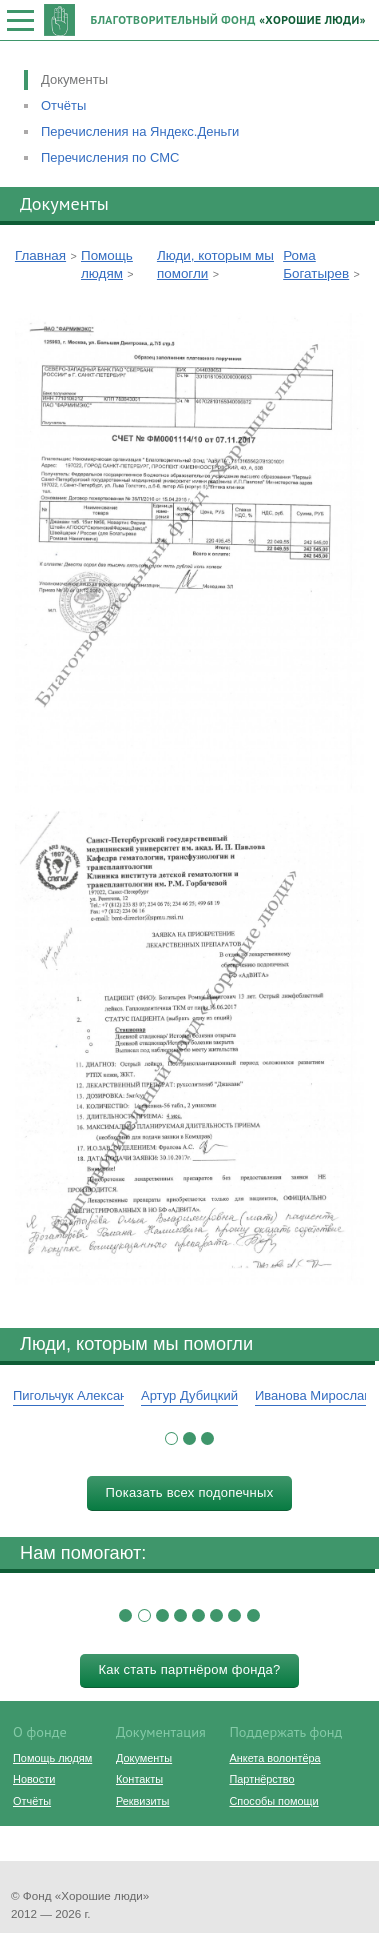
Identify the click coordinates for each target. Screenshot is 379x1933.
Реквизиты (142, 1801)
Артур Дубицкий (189, 1395)
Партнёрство (261, 1779)
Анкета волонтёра (274, 1758)
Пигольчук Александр (77, 1395)
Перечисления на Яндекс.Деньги (140, 131)
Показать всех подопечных (190, 1492)
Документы (74, 79)
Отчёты (63, 105)
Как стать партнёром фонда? (189, 1669)
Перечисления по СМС (110, 157)
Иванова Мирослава (316, 1395)
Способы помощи (273, 1801)
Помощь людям (52, 1758)
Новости (34, 1779)
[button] (171, 1438)
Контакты (139, 1779)
